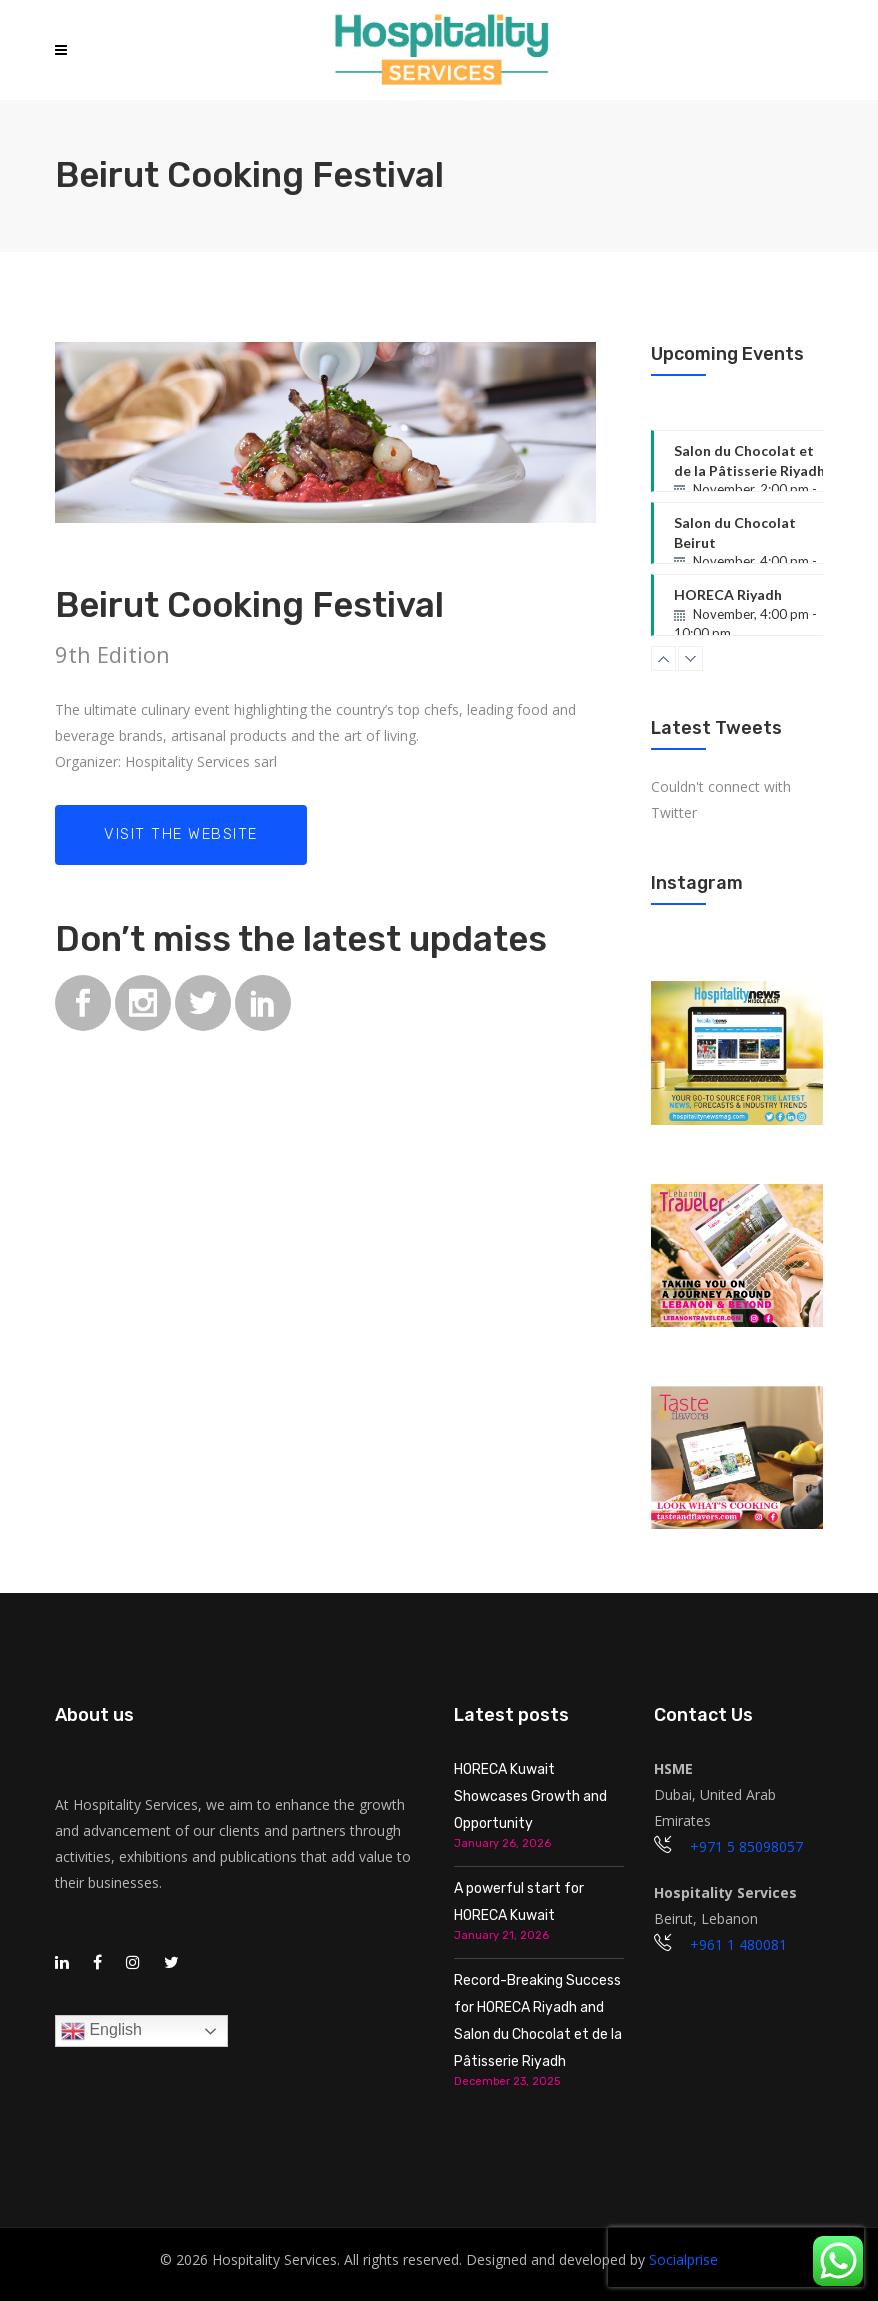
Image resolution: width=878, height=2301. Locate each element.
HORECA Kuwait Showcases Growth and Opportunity (530, 1796)
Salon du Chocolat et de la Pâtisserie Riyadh (757, 467)
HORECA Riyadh (757, 611)
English (101, 2031)
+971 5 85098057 (746, 1846)
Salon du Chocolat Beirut (757, 539)
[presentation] (736, 2257)
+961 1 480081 (738, 1944)
